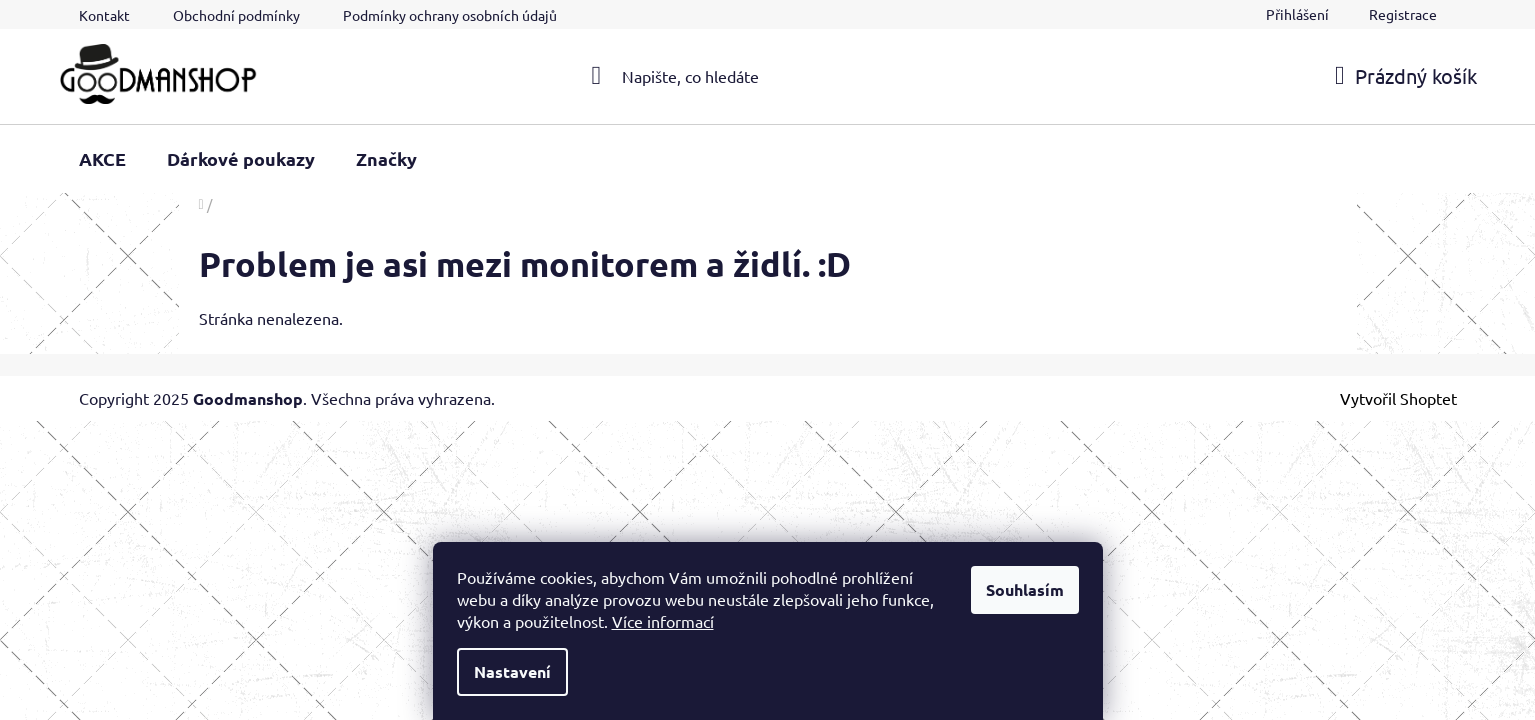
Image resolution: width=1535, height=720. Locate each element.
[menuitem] (102, 159)
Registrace (1403, 14)
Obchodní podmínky (236, 15)
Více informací (663, 621)
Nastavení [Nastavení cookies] (512, 671)
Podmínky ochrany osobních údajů (450, 15)
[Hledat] (767, 76)
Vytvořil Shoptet (1398, 398)
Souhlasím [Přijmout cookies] (1025, 589)
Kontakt (104, 15)
